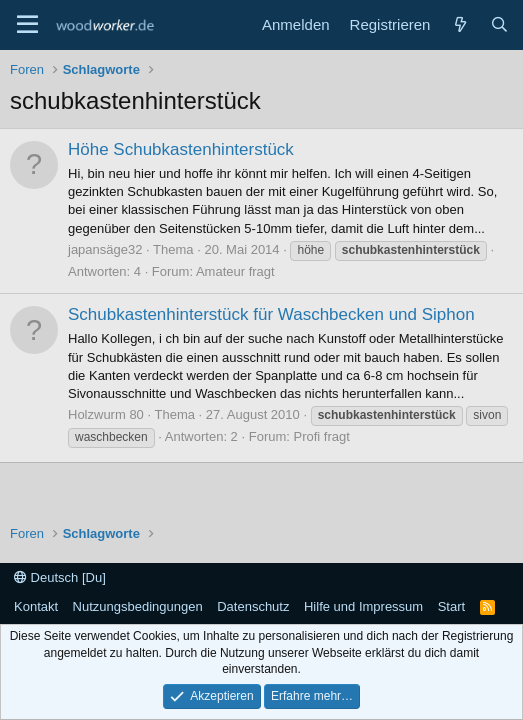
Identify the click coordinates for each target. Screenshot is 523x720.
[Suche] (499, 24)
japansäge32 (105, 249)
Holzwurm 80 (106, 414)
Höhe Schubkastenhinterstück (181, 149)
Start (451, 606)
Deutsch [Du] (60, 577)
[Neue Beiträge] (459, 24)
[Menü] (27, 25)
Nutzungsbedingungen (138, 606)
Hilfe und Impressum (363, 606)
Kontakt (36, 606)
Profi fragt (322, 436)
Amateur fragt (235, 271)
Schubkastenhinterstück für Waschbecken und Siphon (271, 314)
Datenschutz (253, 606)
